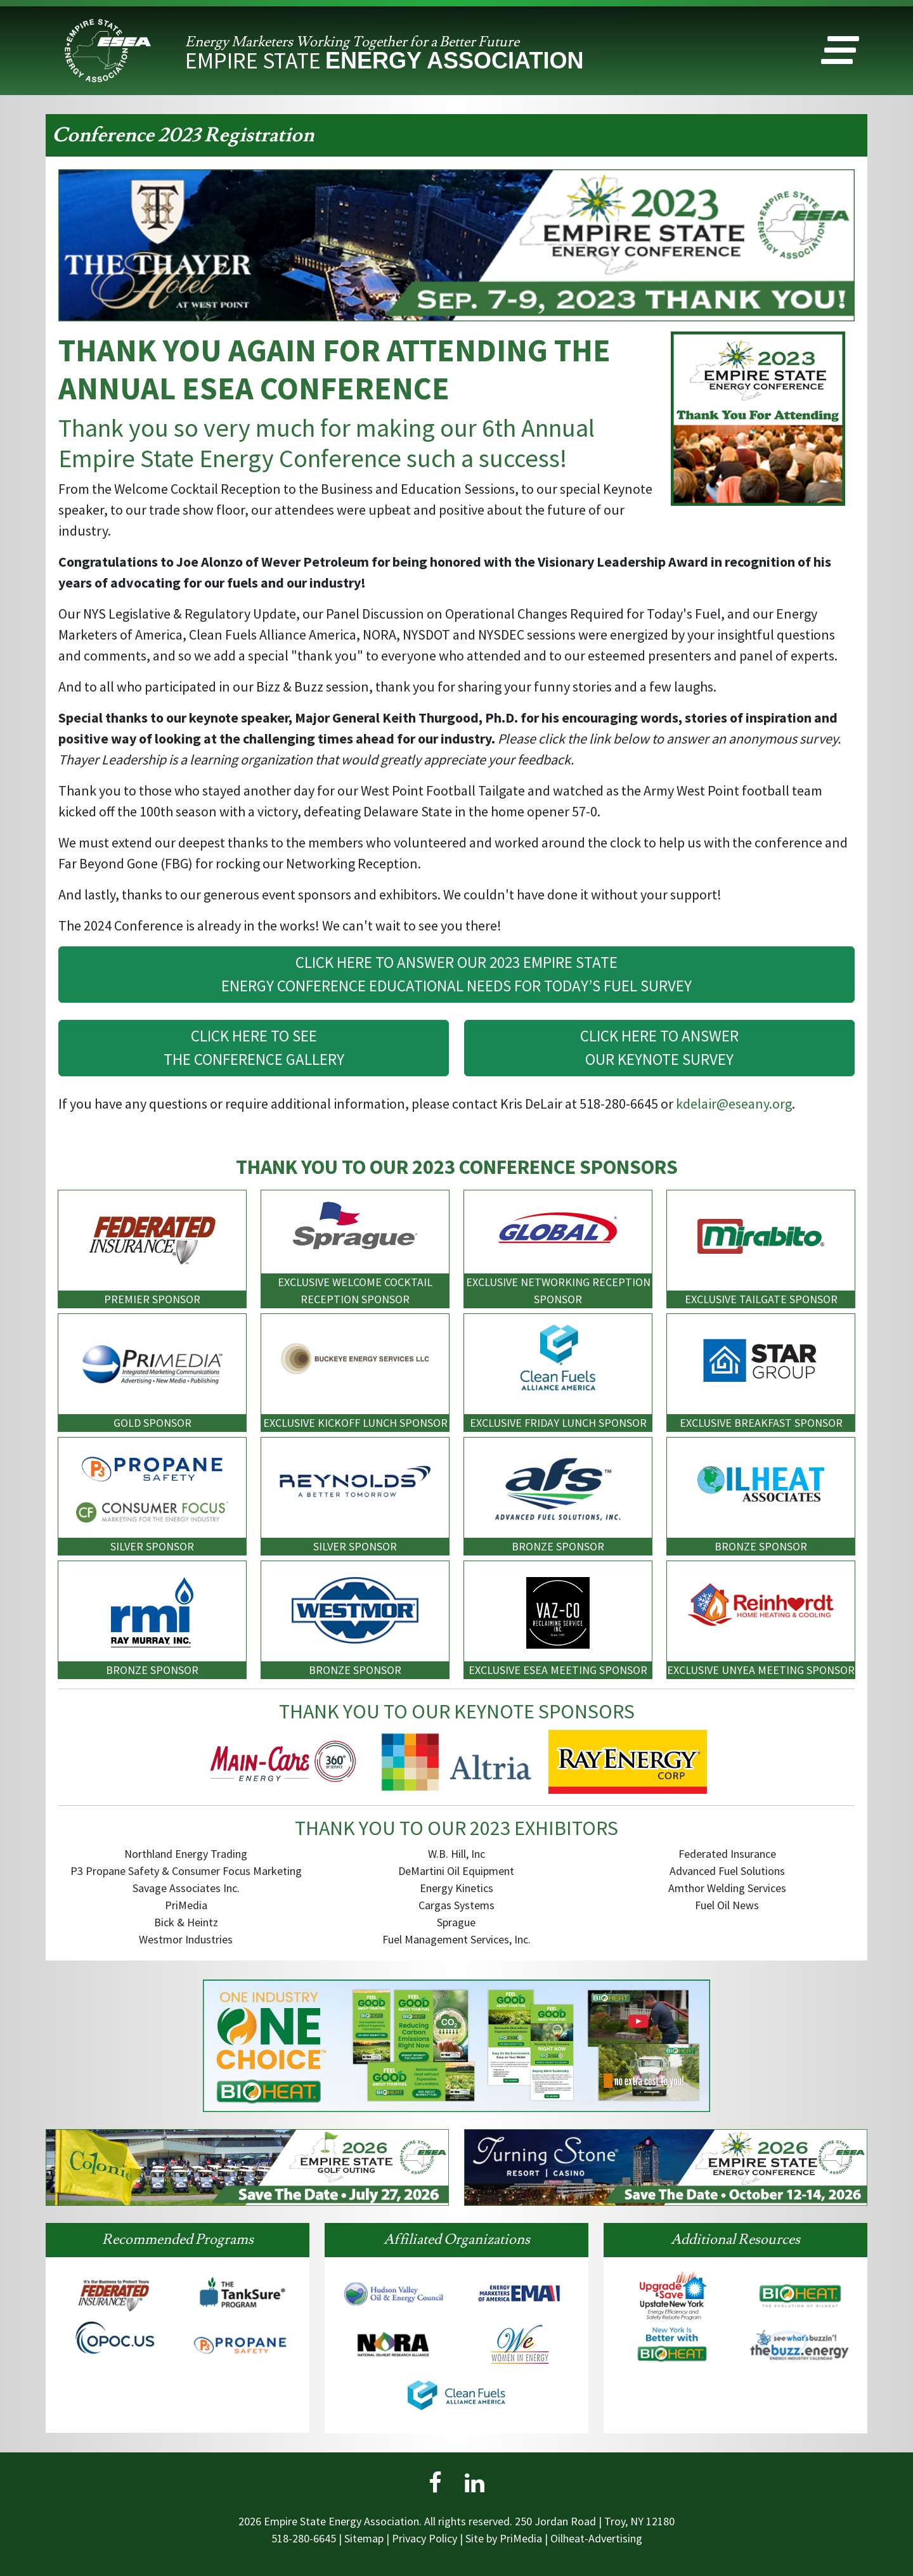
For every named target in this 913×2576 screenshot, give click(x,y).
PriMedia (521, 2538)
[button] (840, 53)
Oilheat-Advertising (596, 2538)
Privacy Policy (424, 2538)
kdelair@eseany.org (734, 1103)
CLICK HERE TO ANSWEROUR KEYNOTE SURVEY (659, 1048)
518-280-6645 (303, 2538)
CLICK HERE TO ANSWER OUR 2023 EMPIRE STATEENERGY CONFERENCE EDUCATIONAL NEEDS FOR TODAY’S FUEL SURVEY (456, 974)
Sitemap (364, 2538)
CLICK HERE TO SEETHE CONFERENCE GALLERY (254, 1048)
